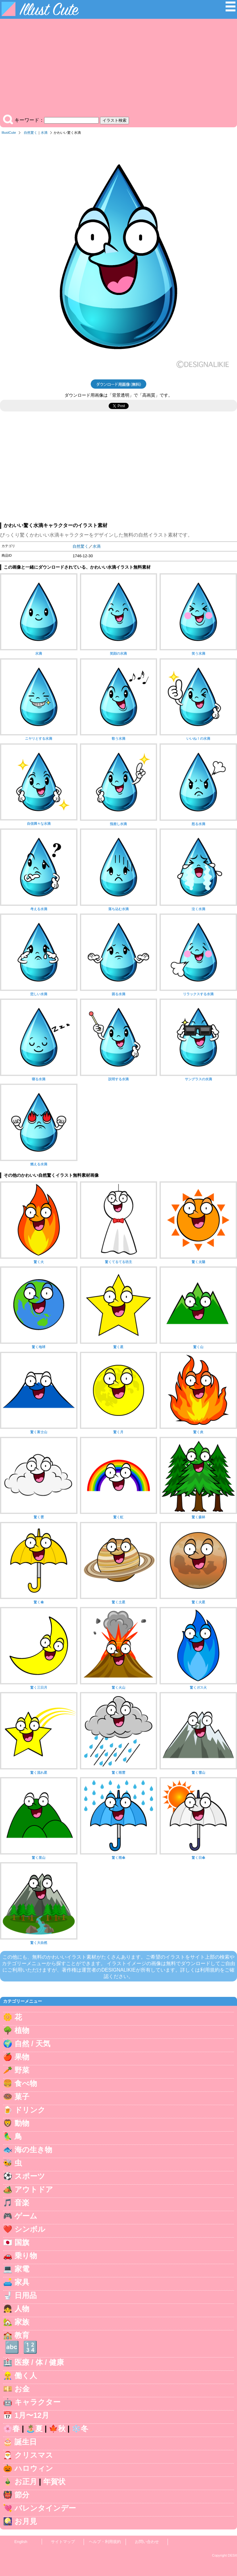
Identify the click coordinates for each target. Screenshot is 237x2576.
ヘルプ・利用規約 (105, 2541)
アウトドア (34, 2189)
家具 (22, 2282)
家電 (22, 2269)
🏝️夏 (34, 2428)
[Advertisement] (118, 68)
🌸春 (11, 2428)
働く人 (26, 2375)
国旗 (22, 2242)
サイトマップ (63, 2541)
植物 (22, 2030)
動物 (22, 2123)
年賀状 (54, 2481)
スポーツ (30, 2176)
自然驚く (30, 132)
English (21, 2541)
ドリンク (30, 2110)
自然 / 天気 (32, 2043)
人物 (22, 2308)
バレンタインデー (45, 2508)
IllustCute (9, 132)
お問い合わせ (147, 2541)
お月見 (26, 2521)
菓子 (22, 2096)
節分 (22, 2495)
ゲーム (26, 2216)
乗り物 (26, 2255)
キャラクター (37, 2402)
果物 (22, 2057)
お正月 (26, 2481)
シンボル (30, 2229)
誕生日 (26, 2442)
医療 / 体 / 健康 (39, 2362)
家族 (22, 2322)
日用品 (26, 2295)
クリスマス (34, 2455)
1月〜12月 (32, 2415)
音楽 (22, 2202)
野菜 (22, 2070)
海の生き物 (33, 2149)
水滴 (44, 132)
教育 (22, 2335)
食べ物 (26, 2083)
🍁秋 (57, 2428)
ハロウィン (34, 2468)
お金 (22, 2389)
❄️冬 (80, 2428)
